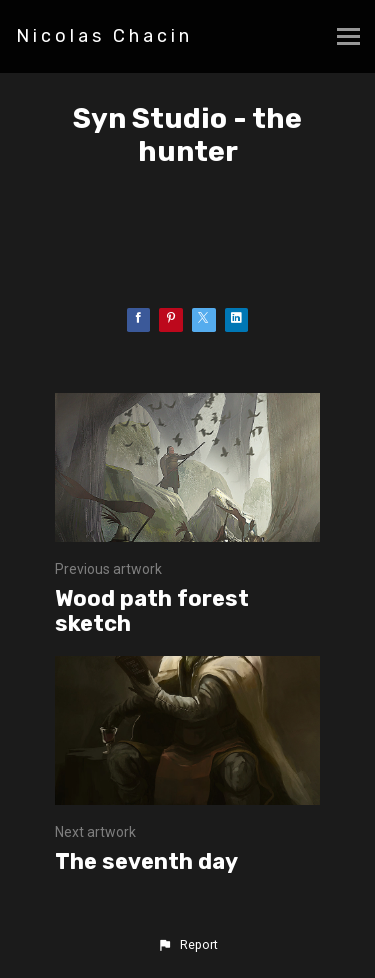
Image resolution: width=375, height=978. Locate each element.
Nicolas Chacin (104, 36)
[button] (187, 945)
